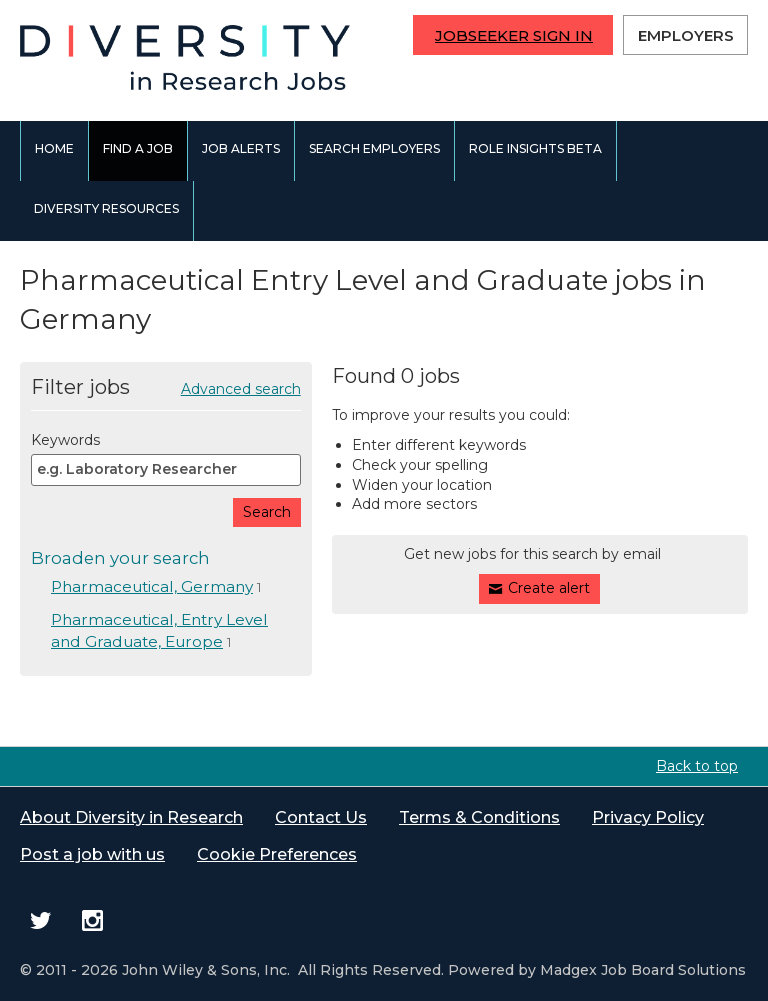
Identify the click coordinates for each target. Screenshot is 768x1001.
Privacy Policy (648, 817)
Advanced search (241, 389)
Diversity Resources (106, 208)
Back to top (697, 766)
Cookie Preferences (277, 854)
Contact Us (321, 817)
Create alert (549, 588)
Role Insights (535, 148)
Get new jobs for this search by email (532, 554)
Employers (686, 35)
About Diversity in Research (131, 817)
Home (54, 148)
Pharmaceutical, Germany (152, 586)
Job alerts (241, 148)
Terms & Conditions (479, 817)
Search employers (374, 148)
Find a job (138, 148)
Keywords (65, 440)
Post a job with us (92, 854)
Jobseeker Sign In (514, 35)
